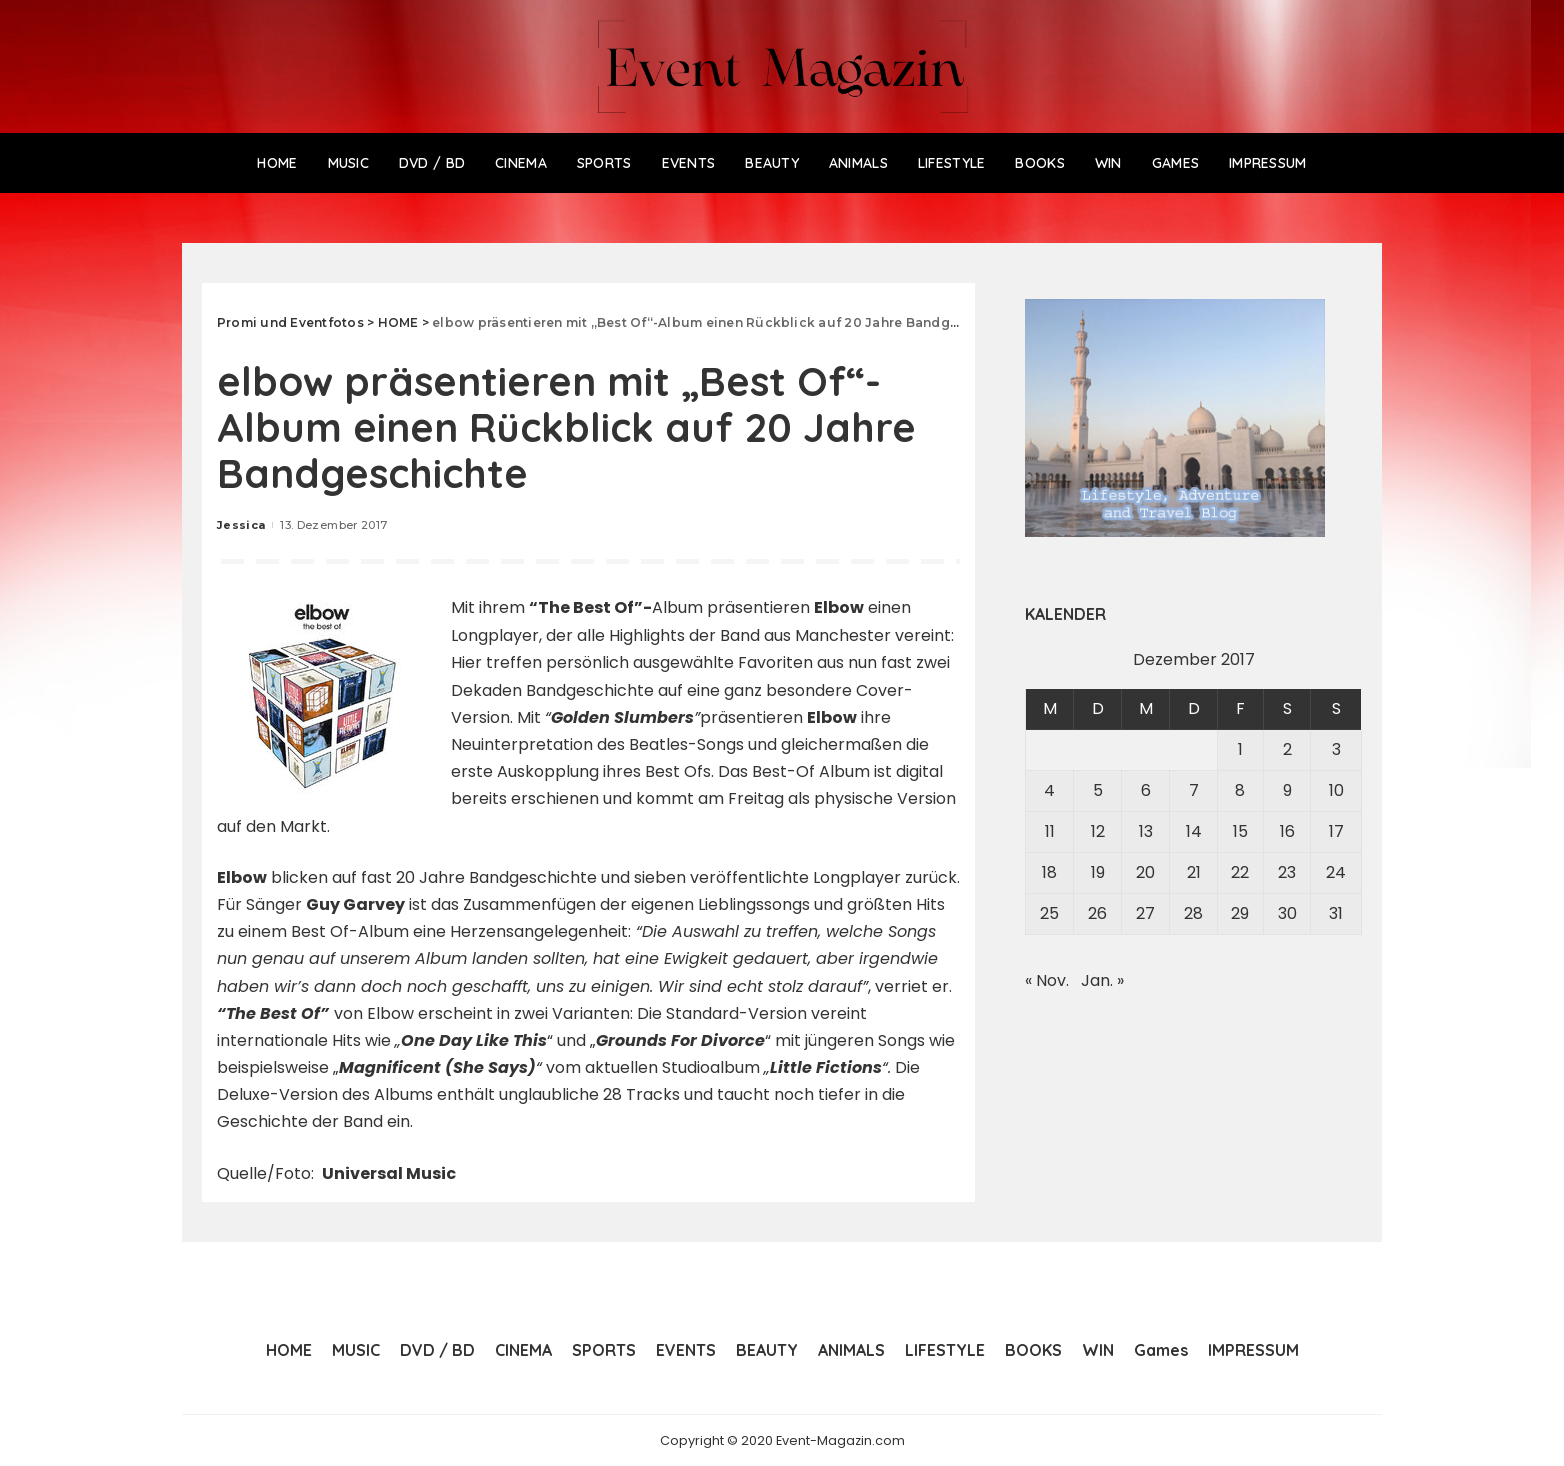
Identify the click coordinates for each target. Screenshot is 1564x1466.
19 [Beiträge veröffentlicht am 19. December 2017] (1098, 872)
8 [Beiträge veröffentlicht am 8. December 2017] (1240, 790)
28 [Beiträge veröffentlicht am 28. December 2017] (1193, 913)
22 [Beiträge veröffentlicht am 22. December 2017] (1240, 872)
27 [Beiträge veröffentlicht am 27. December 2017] (1145, 913)
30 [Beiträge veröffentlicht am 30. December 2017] (1287, 913)
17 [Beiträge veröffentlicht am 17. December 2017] (1336, 831)
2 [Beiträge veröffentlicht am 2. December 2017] (1287, 749)
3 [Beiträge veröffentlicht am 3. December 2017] (1336, 749)
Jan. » (1102, 980)
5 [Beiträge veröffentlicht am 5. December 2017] (1098, 790)
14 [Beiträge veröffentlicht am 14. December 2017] (1194, 831)
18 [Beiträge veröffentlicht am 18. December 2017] (1049, 872)
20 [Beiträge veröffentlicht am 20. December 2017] (1145, 872)
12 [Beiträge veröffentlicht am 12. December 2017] (1098, 831)
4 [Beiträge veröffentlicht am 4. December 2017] (1049, 790)
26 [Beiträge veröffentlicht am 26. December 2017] (1097, 913)
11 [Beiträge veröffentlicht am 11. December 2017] (1050, 831)
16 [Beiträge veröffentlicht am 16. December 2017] (1287, 831)
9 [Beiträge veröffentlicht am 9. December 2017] (1287, 790)
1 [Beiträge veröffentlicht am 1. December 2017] (1240, 749)
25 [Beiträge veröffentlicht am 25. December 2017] (1049, 913)
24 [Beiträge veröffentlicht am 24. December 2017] (1336, 872)
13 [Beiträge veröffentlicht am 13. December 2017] (1146, 831)
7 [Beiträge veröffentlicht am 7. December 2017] (1194, 790)
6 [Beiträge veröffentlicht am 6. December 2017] (1146, 790)
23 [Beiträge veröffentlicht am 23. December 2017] (1287, 872)
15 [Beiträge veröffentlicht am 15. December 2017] (1240, 831)
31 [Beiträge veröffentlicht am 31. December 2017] (1336, 913)
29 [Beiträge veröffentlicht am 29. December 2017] (1240, 913)
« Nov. (1047, 980)
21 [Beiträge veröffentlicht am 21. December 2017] (1194, 872)
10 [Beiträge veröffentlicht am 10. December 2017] (1336, 790)
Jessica (241, 525)
